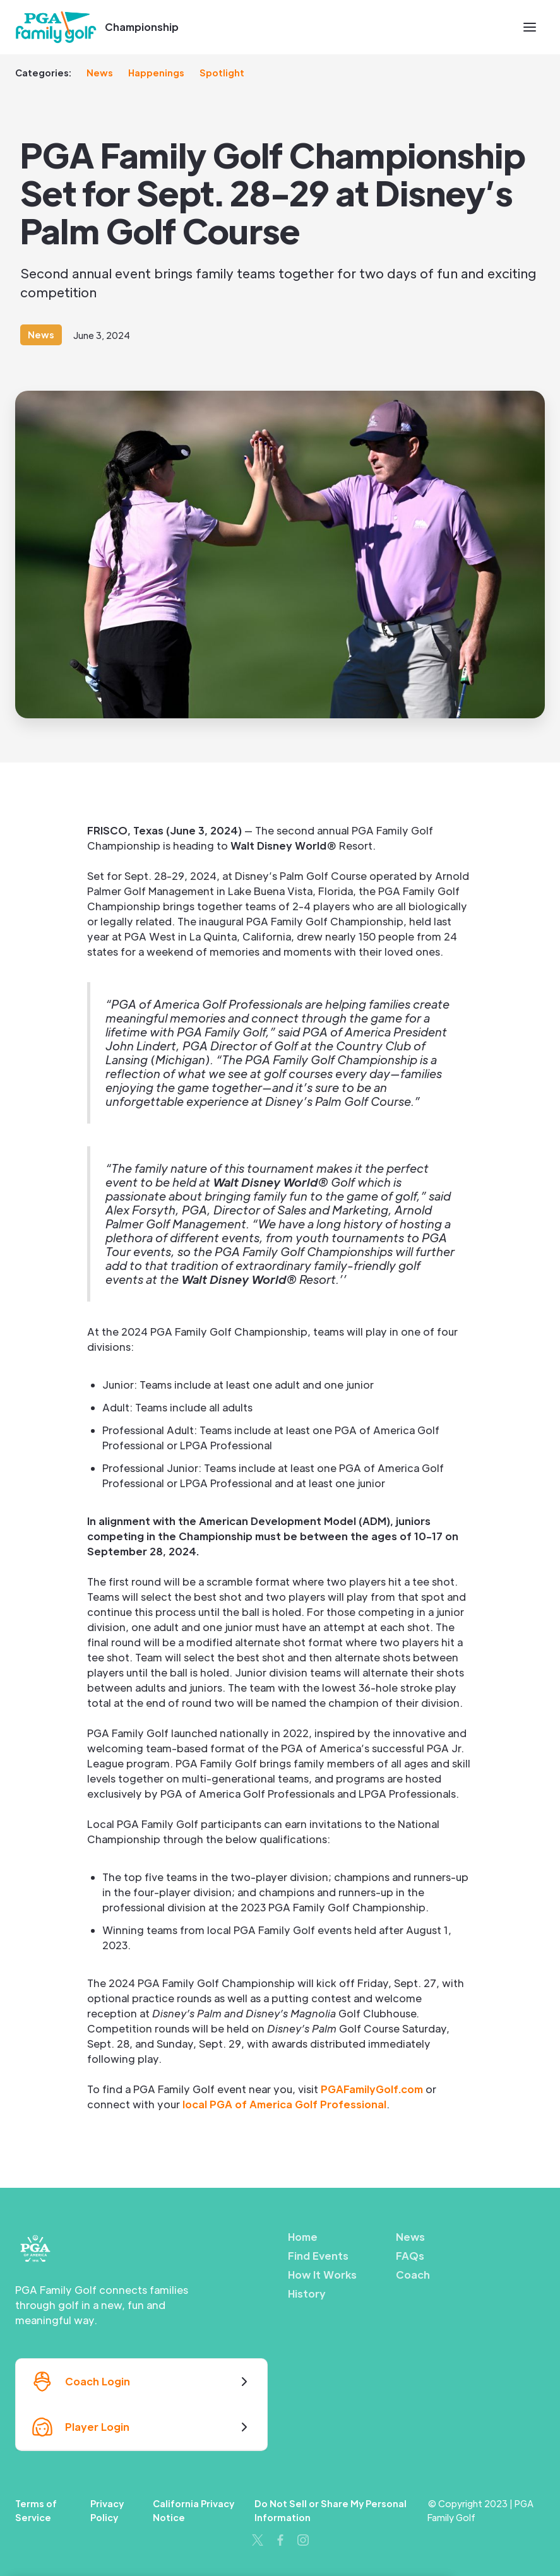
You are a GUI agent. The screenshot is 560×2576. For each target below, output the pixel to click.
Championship (142, 26)
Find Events (318, 2255)
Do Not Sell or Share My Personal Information (330, 2510)
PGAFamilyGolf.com (372, 2089)
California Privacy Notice (193, 2510)
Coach (413, 2274)
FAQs (410, 2255)
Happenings (156, 72)
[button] (530, 27)
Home (303, 2236)
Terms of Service (36, 2510)
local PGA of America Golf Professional (284, 2104)
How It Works (322, 2274)
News (99, 72)
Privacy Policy (107, 2510)
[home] (56, 27)
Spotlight (222, 72)
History (307, 2293)
